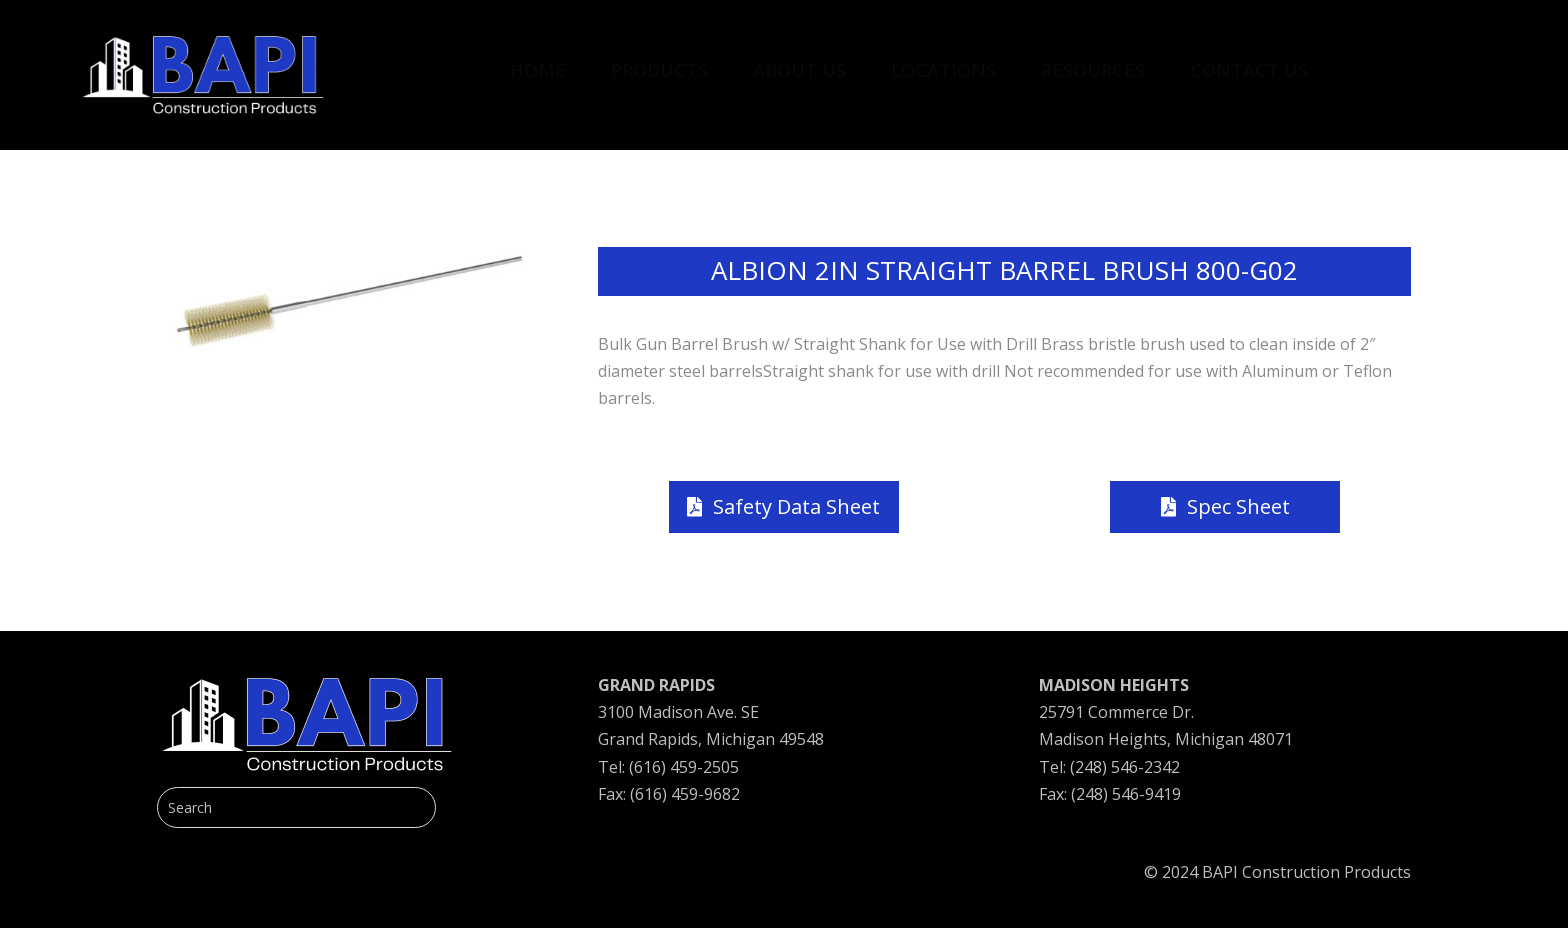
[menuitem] (538, 60)
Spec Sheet (1238, 506)
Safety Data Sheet (796, 506)
